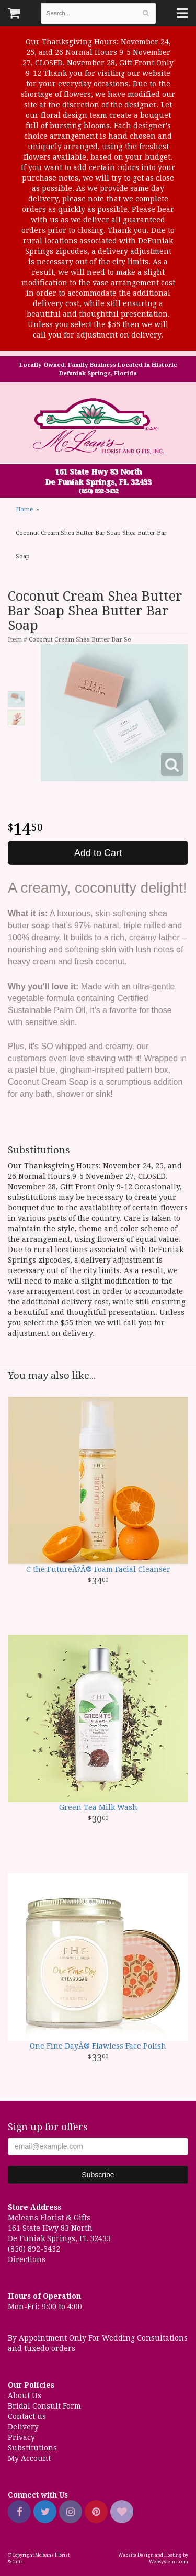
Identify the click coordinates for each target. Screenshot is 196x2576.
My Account (29, 2458)
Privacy (21, 2437)
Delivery (23, 2427)
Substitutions (32, 2448)
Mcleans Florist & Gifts (98, 427)
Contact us (27, 2416)
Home (24, 509)
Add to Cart (98, 853)
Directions (26, 2259)
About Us (24, 2395)
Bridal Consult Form (44, 2406)
